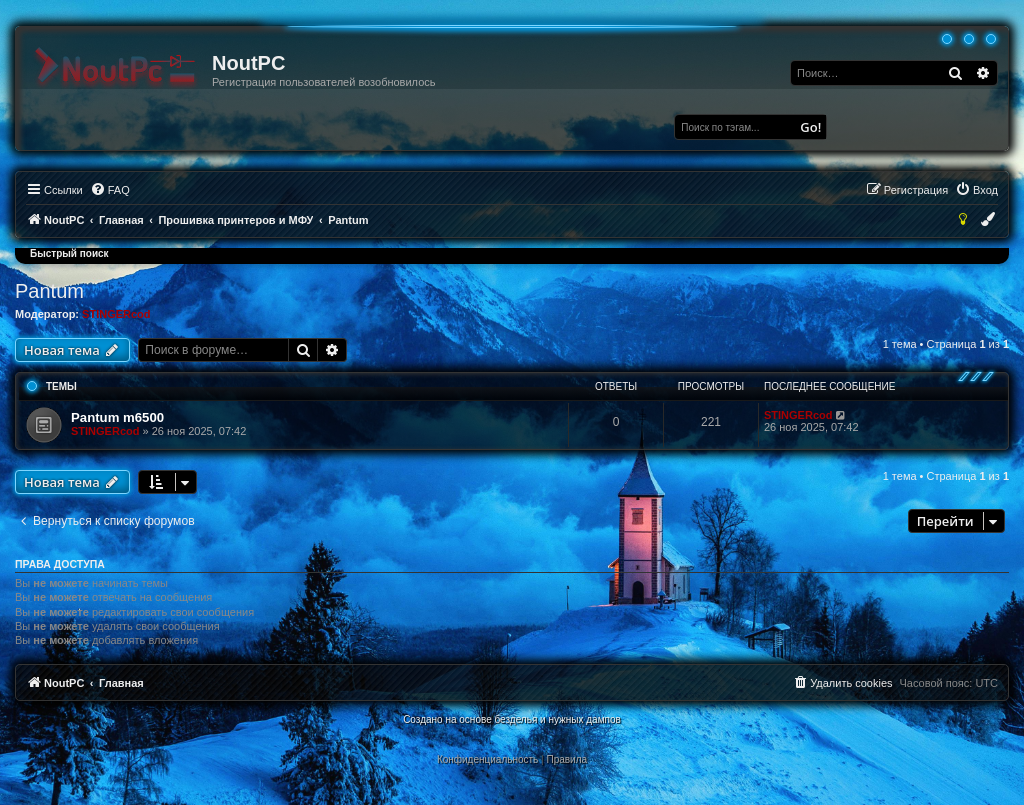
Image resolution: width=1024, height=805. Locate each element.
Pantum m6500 (117, 417)
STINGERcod (116, 314)
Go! (810, 127)
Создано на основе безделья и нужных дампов (512, 719)
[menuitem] (110, 190)
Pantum (49, 291)
